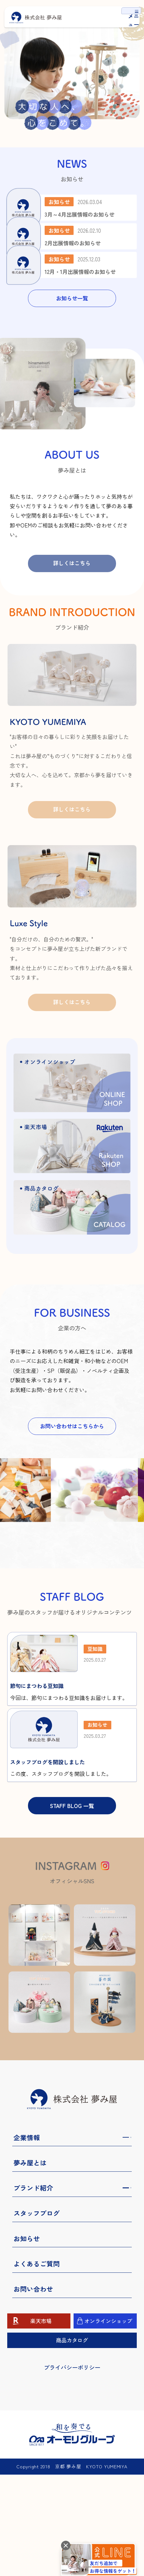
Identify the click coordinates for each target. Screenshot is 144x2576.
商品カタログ (72, 2441)
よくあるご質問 (37, 2365)
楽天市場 (41, 2422)
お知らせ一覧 (72, 371)
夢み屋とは (30, 2264)
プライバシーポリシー (72, 2469)
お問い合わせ (33, 2390)
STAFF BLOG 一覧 (72, 1907)
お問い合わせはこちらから (72, 1499)
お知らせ (27, 2340)
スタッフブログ (37, 2314)
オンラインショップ (108, 2422)
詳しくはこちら (72, 636)
